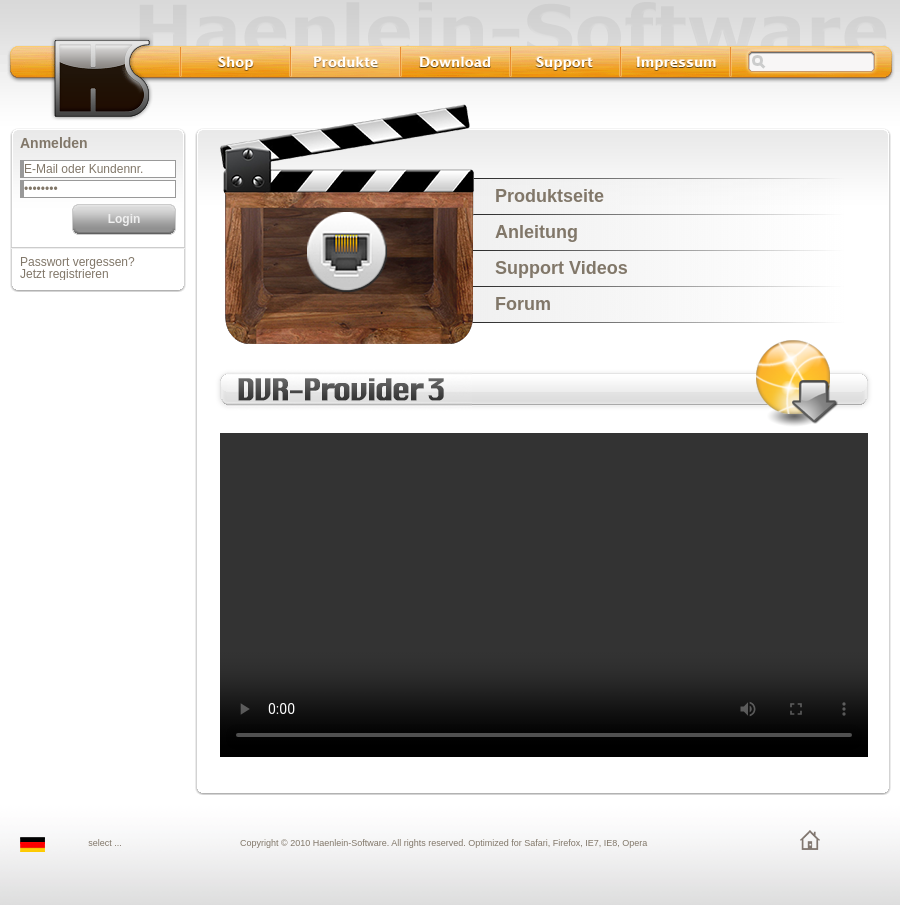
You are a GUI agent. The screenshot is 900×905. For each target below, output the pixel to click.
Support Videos (561, 268)
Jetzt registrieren (64, 274)
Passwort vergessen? (77, 262)
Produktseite (549, 196)
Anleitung (536, 232)
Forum (523, 304)
